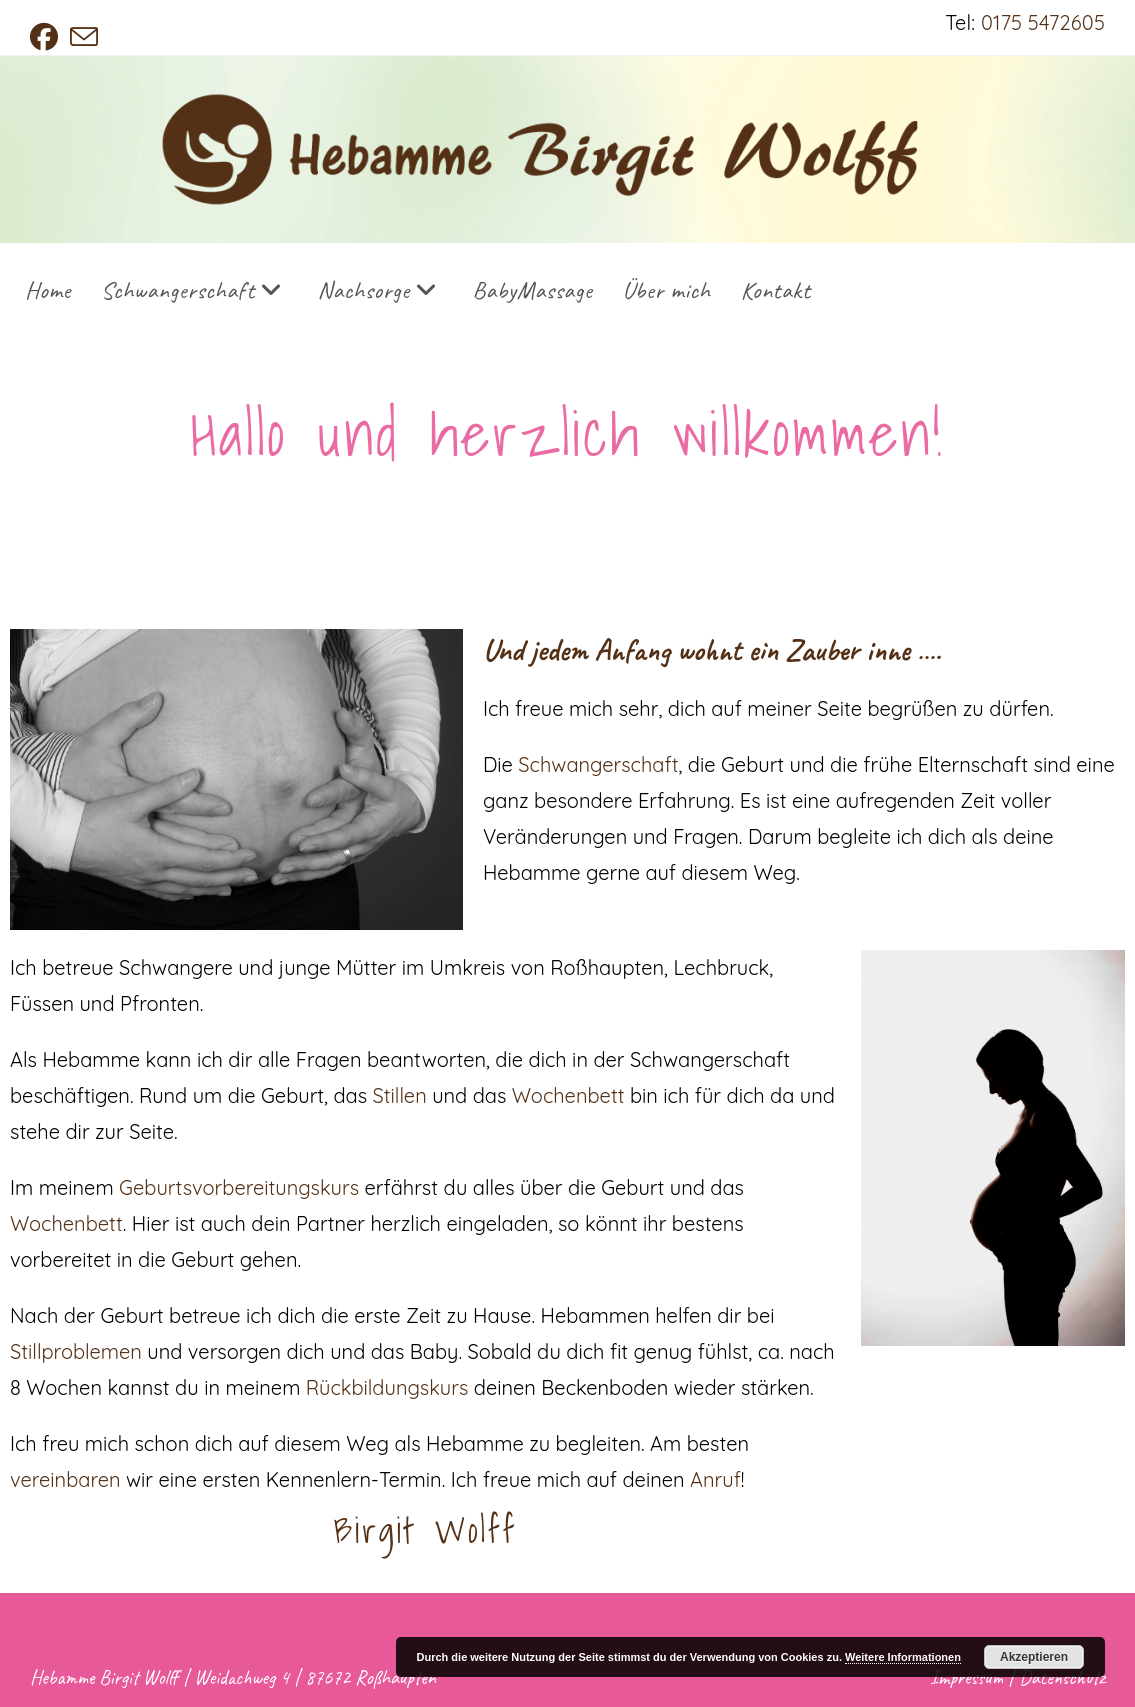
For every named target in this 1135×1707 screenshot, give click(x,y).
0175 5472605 (1043, 22)
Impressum (966, 1677)
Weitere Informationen (903, 1657)
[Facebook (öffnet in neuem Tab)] (47, 37)
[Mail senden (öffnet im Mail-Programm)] (84, 37)
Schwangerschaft (598, 764)
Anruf (715, 1479)
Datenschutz (1062, 1677)
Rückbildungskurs (387, 1387)
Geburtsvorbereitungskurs (239, 1187)
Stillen (400, 1095)
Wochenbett (571, 1095)
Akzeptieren (1034, 1657)
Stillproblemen (76, 1351)
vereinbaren (65, 1479)
